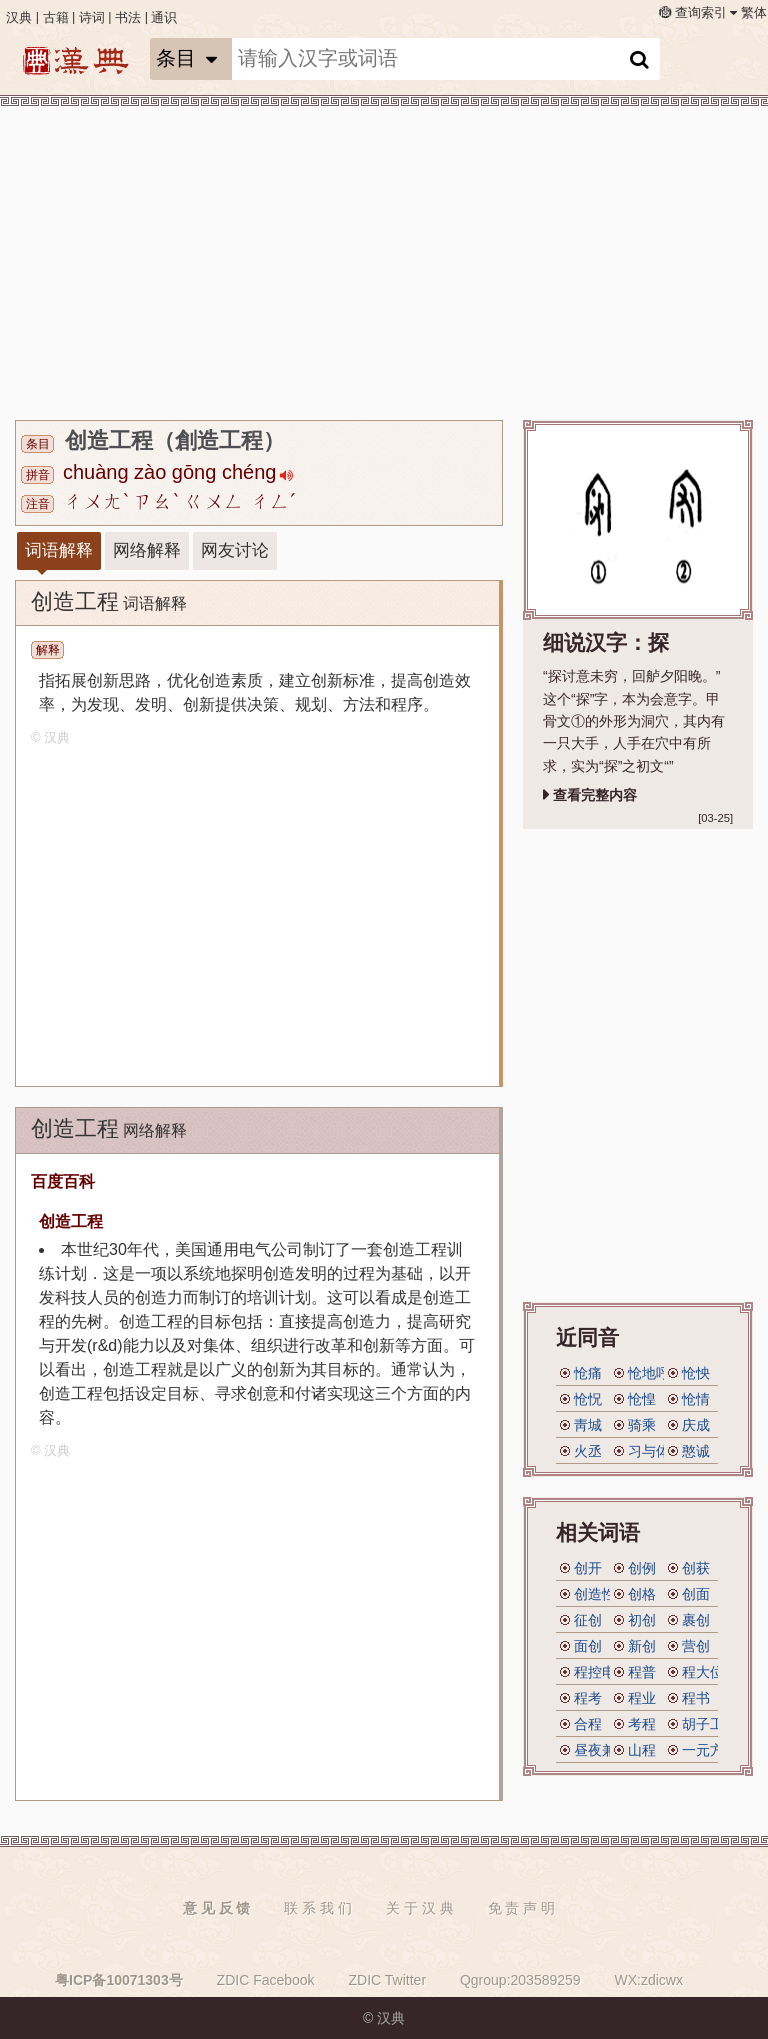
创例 (642, 1568)
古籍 (56, 18)
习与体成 (656, 1451)
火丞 (588, 1451)
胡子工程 (710, 1724)
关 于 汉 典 (420, 1908)
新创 (642, 1646)
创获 (696, 1568)
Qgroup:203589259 (520, 1980)
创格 (642, 1594)
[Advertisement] (379, 260)
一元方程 (710, 1750)
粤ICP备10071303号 (119, 1980)
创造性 (595, 1594)
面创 (588, 1646)
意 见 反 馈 (217, 1908)
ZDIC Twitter (388, 1980)
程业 (642, 1698)
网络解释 (147, 550)
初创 (642, 1620)
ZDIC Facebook (266, 1980)
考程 (642, 1724)
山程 (642, 1750)
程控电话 (602, 1672)
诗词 (92, 18)
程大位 (703, 1672)
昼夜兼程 (602, 1750)
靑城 (588, 1425)
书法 (128, 18)
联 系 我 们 (318, 1908)
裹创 (696, 1620)
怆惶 (642, 1399)
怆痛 (588, 1373)
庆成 (696, 1425)
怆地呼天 (656, 1373)
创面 (696, 1594)
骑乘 (642, 1425)
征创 (588, 1620)
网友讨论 (235, 550)
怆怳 (588, 1399)
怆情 (696, 1399)
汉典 (19, 18)
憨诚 (696, 1451)
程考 (588, 1698)
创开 (588, 1568)
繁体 (754, 13)
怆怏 (696, 1373)
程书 (696, 1698)
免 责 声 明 (522, 1908)
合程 (588, 1724)
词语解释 (59, 550)
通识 (164, 18)
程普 (642, 1672)
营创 (696, 1646)
